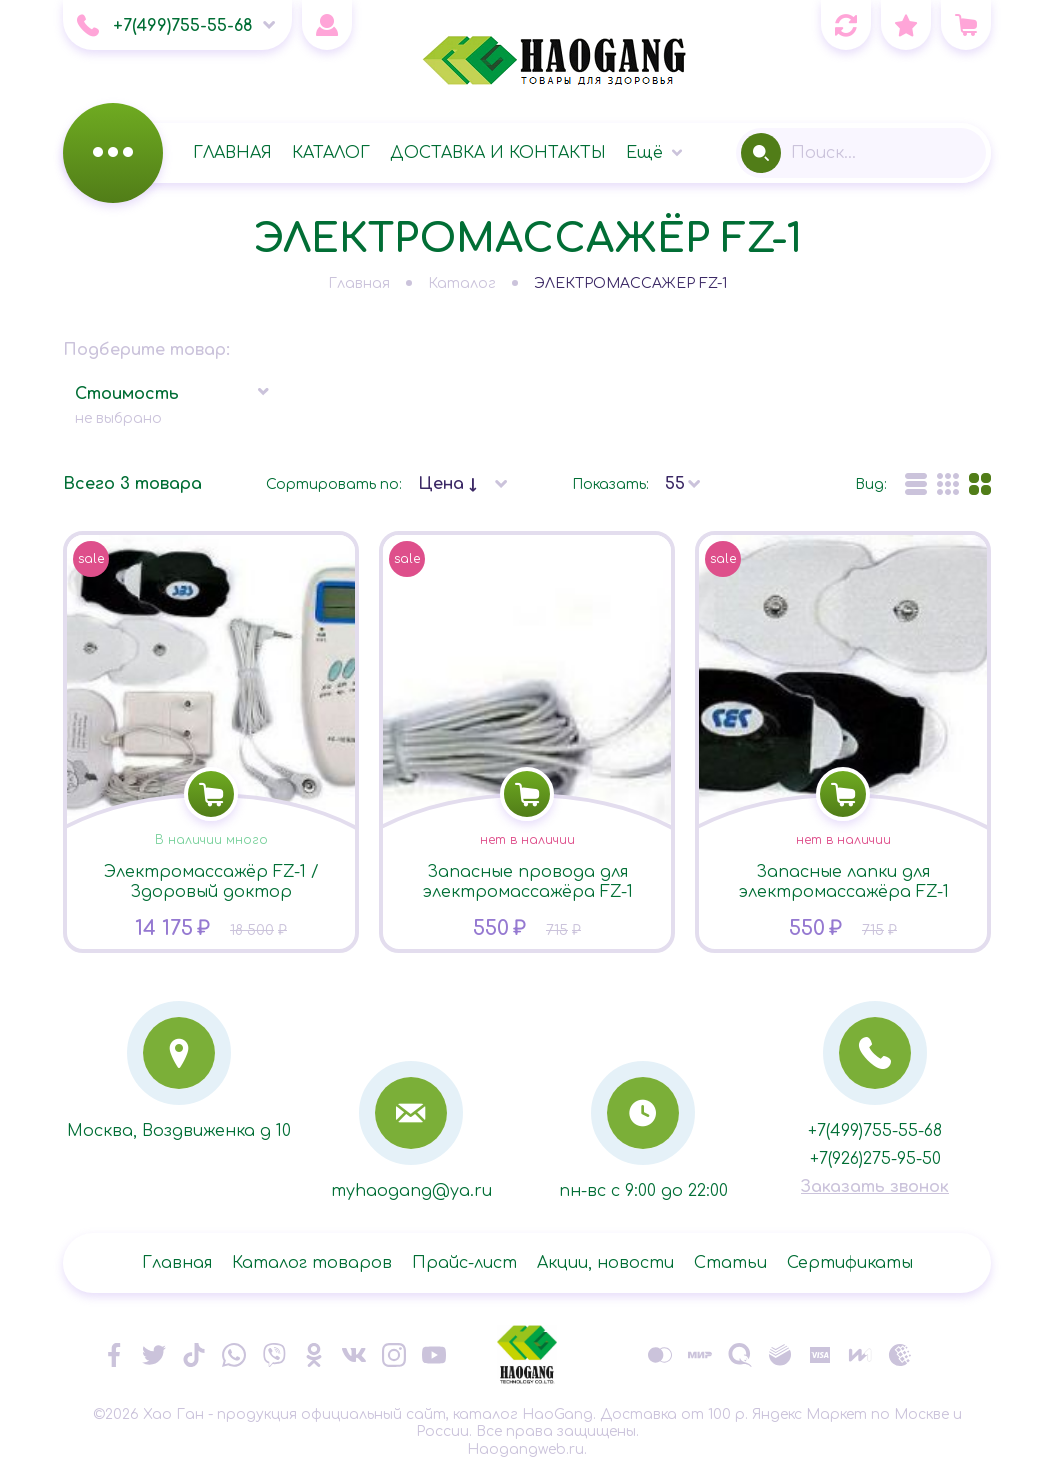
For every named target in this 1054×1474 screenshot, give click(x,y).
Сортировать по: (334, 484)
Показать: (610, 484)
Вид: (871, 484)
